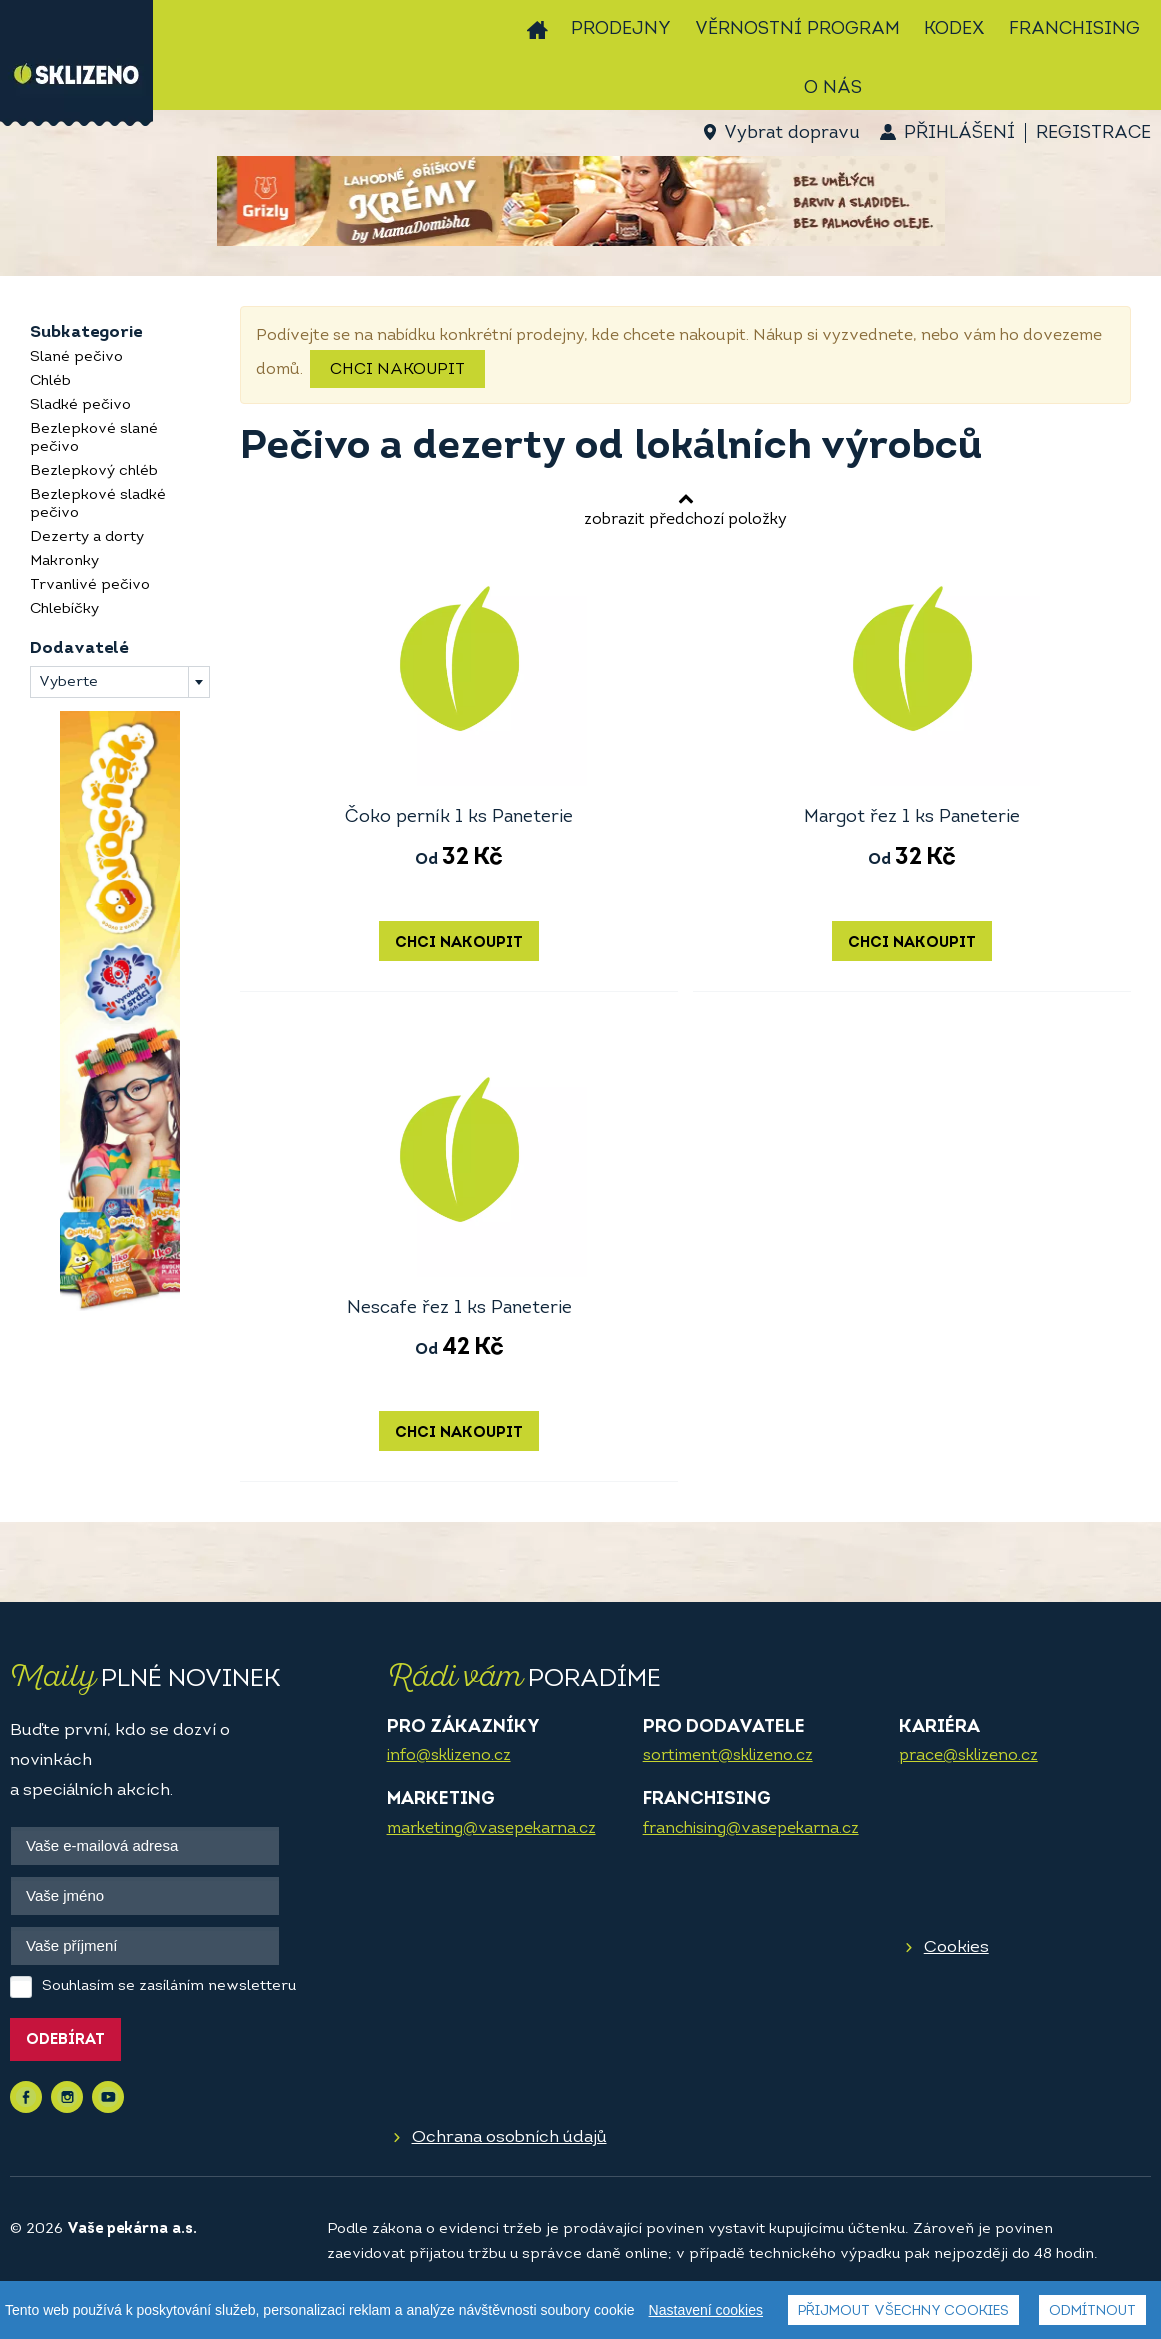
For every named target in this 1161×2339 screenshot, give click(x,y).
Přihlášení (959, 133)
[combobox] (120, 682)
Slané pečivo (76, 357)
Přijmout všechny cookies (903, 2311)
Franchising (1074, 29)
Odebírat (65, 2040)
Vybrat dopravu (791, 133)
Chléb (50, 381)
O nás (833, 88)
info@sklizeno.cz (449, 1756)
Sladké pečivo (80, 405)
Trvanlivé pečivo (90, 585)
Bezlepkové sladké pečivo (98, 504)
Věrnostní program (797, 29)
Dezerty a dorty (87, 537)
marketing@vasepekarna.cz (491, 1829)
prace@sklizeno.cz (968, 1756)
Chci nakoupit (397, 370)
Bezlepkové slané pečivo (94, 438)
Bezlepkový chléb (94, 471)
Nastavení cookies (706, 2310)
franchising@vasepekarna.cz (751, 1829)
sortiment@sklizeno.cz (728, 1756)
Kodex (954, 29)
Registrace (1093, 133)
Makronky (64, 561)
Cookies (956, 1947)
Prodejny (621, 29)
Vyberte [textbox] (68, 682)
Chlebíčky (64, 609)
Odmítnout (1092, 2311)
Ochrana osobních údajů (509, 2137)
